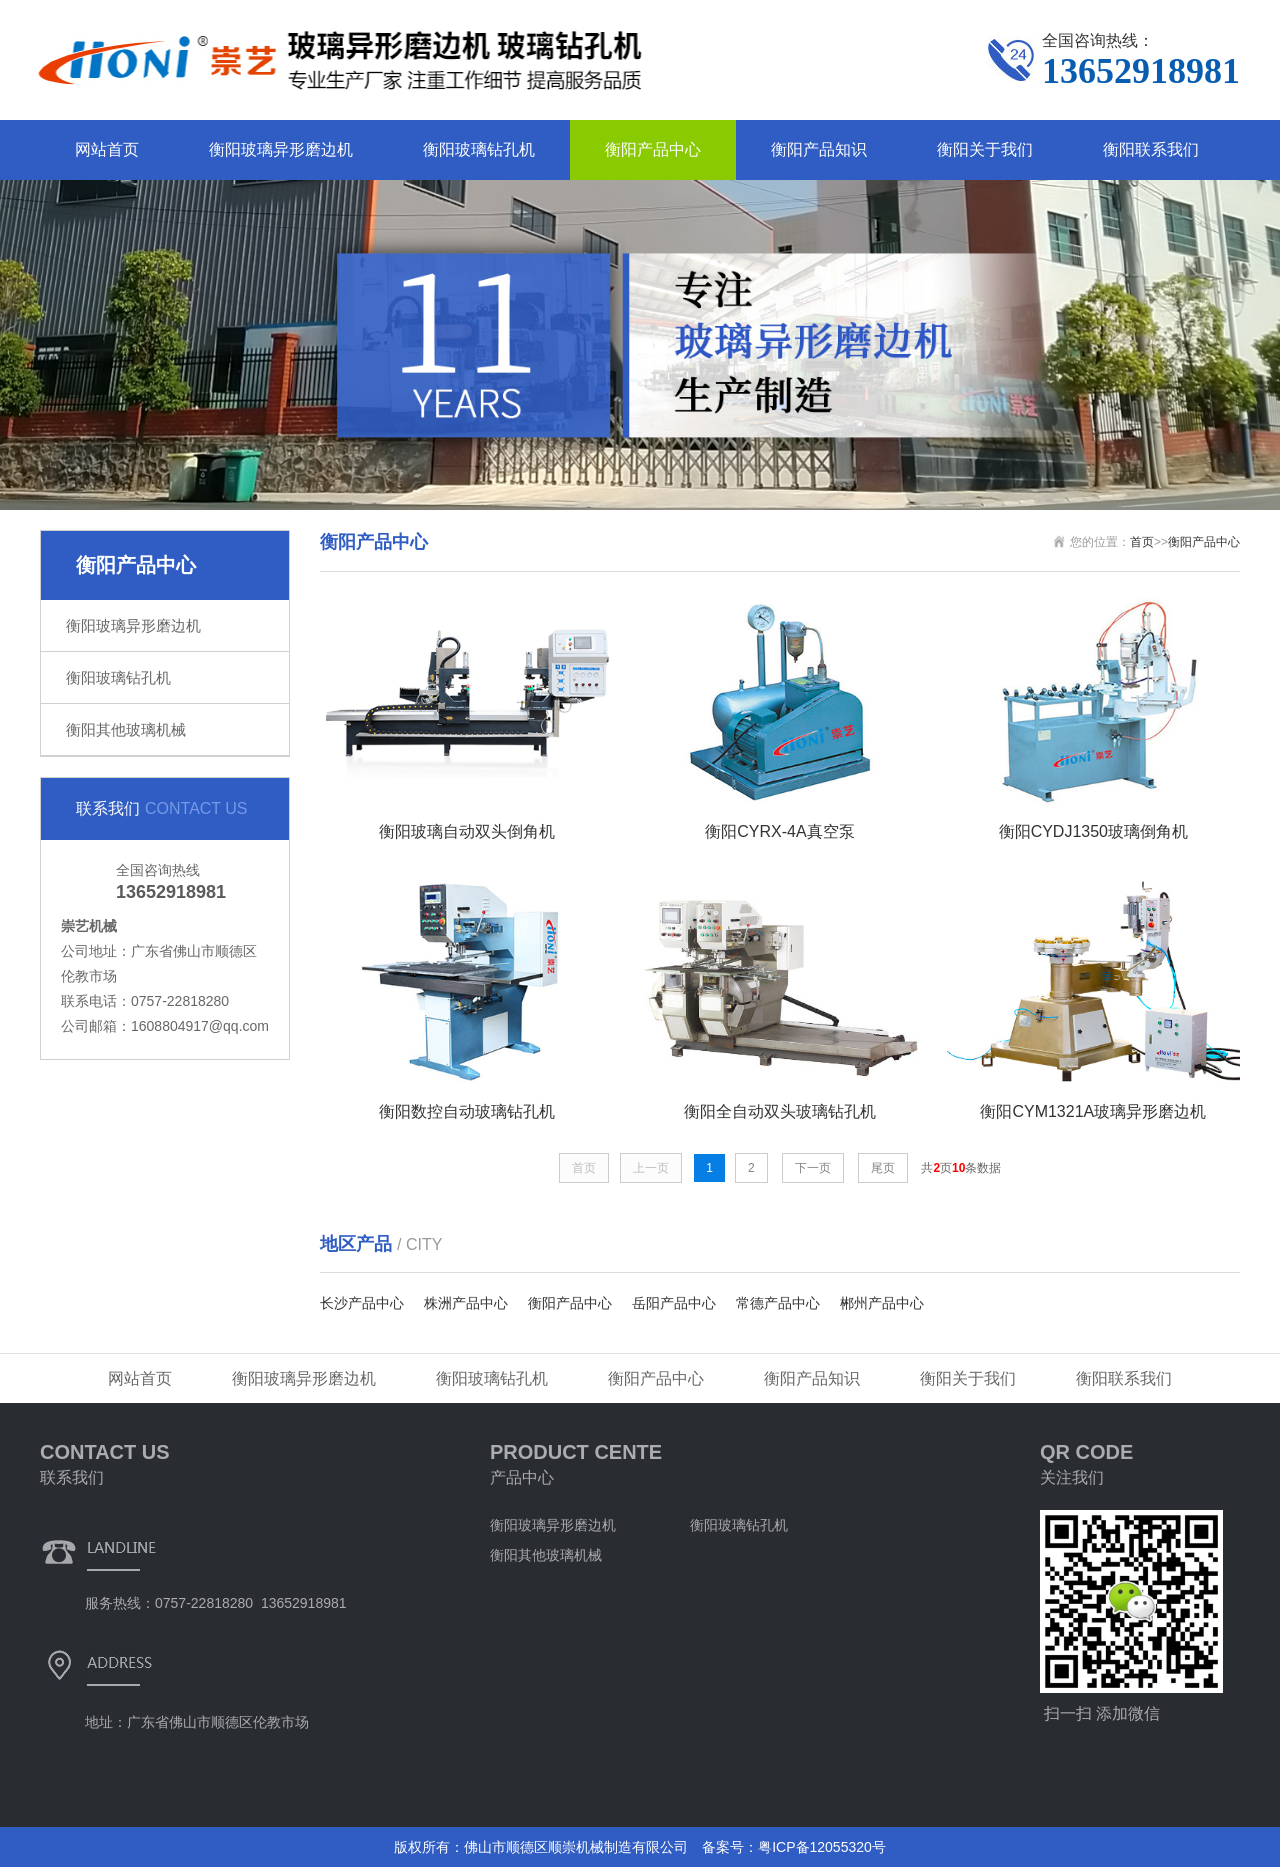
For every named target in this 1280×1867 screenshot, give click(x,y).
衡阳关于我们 (985, 149)
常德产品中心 (778, 1303)
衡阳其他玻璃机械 (126, 729)
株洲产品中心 (466, 1303)
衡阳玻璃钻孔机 (479, 149)
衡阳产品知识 (819, 149)
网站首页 (107, 149)
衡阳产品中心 (653, 149)
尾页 (883, 1168)
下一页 (813, 1168)
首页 (1142, 542)
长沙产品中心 (362, 1303)
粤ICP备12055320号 (822, 1847)
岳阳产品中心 (674, 1303)
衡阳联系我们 (1151, 149)
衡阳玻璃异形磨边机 (281, 149)
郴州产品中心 (882, 1303)
